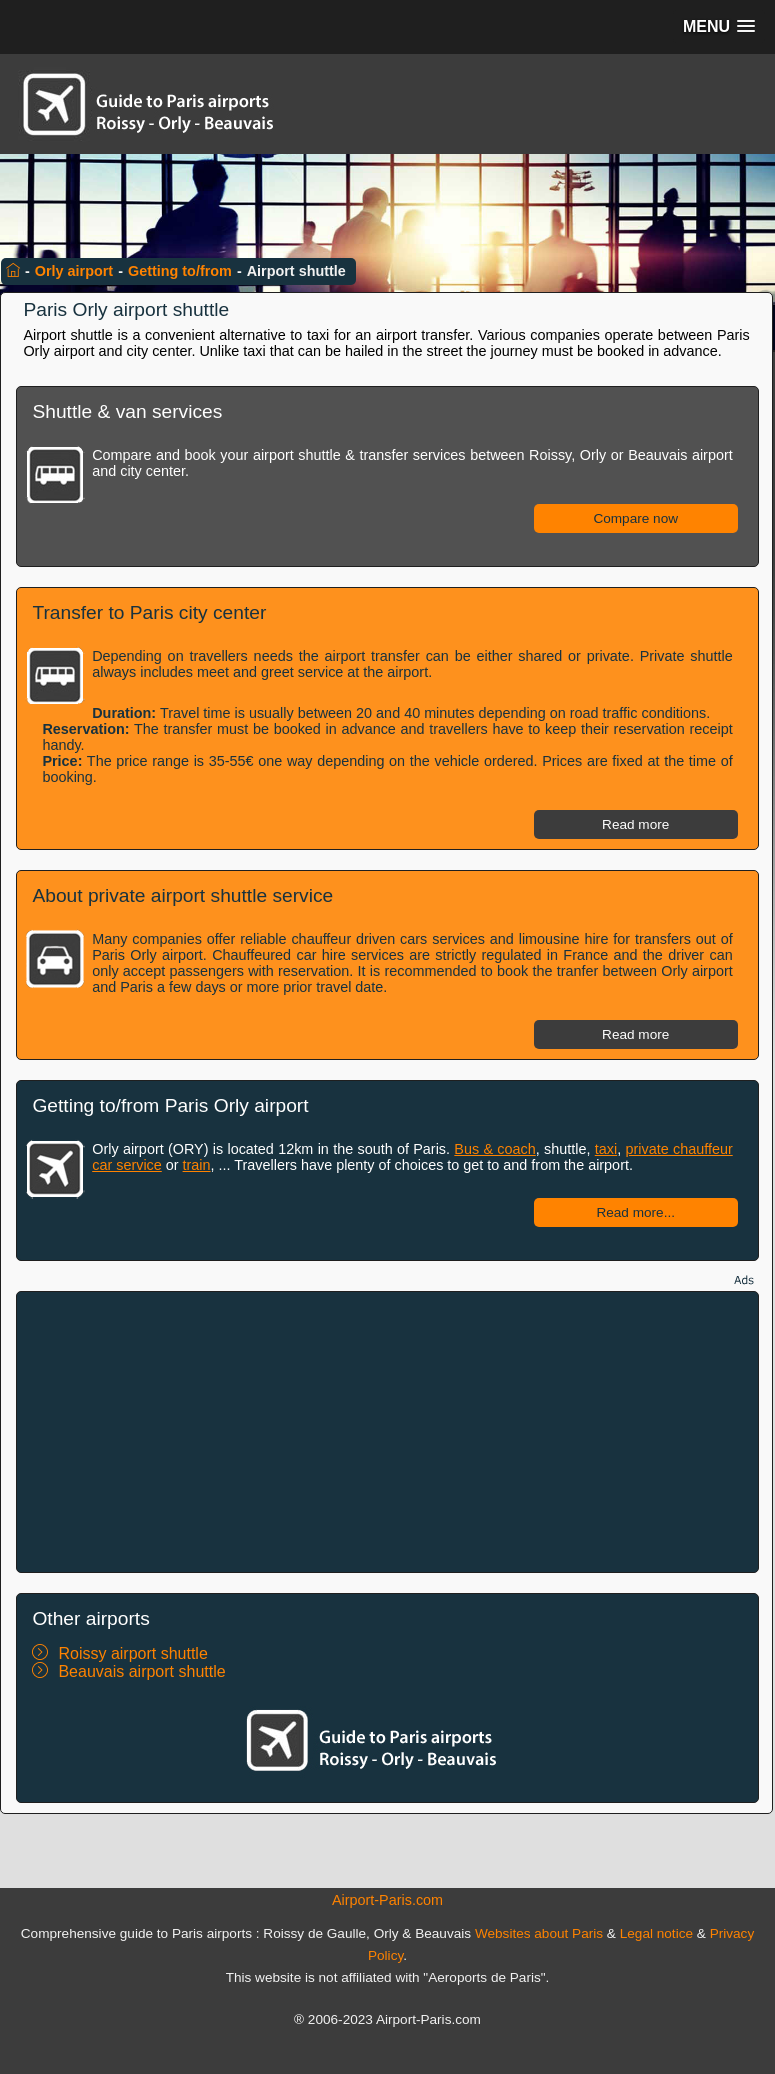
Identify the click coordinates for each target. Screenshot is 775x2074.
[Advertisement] (388, 1432)
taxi (606, 1149)
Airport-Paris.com (387, 1900)
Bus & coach (494, 1149)
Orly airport (74, 271)
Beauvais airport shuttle (141, 1671)
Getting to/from (180, 271)
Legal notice (656, 1933)
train (197, 1165)
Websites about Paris (539, 1933)
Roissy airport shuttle (132, 1653)
